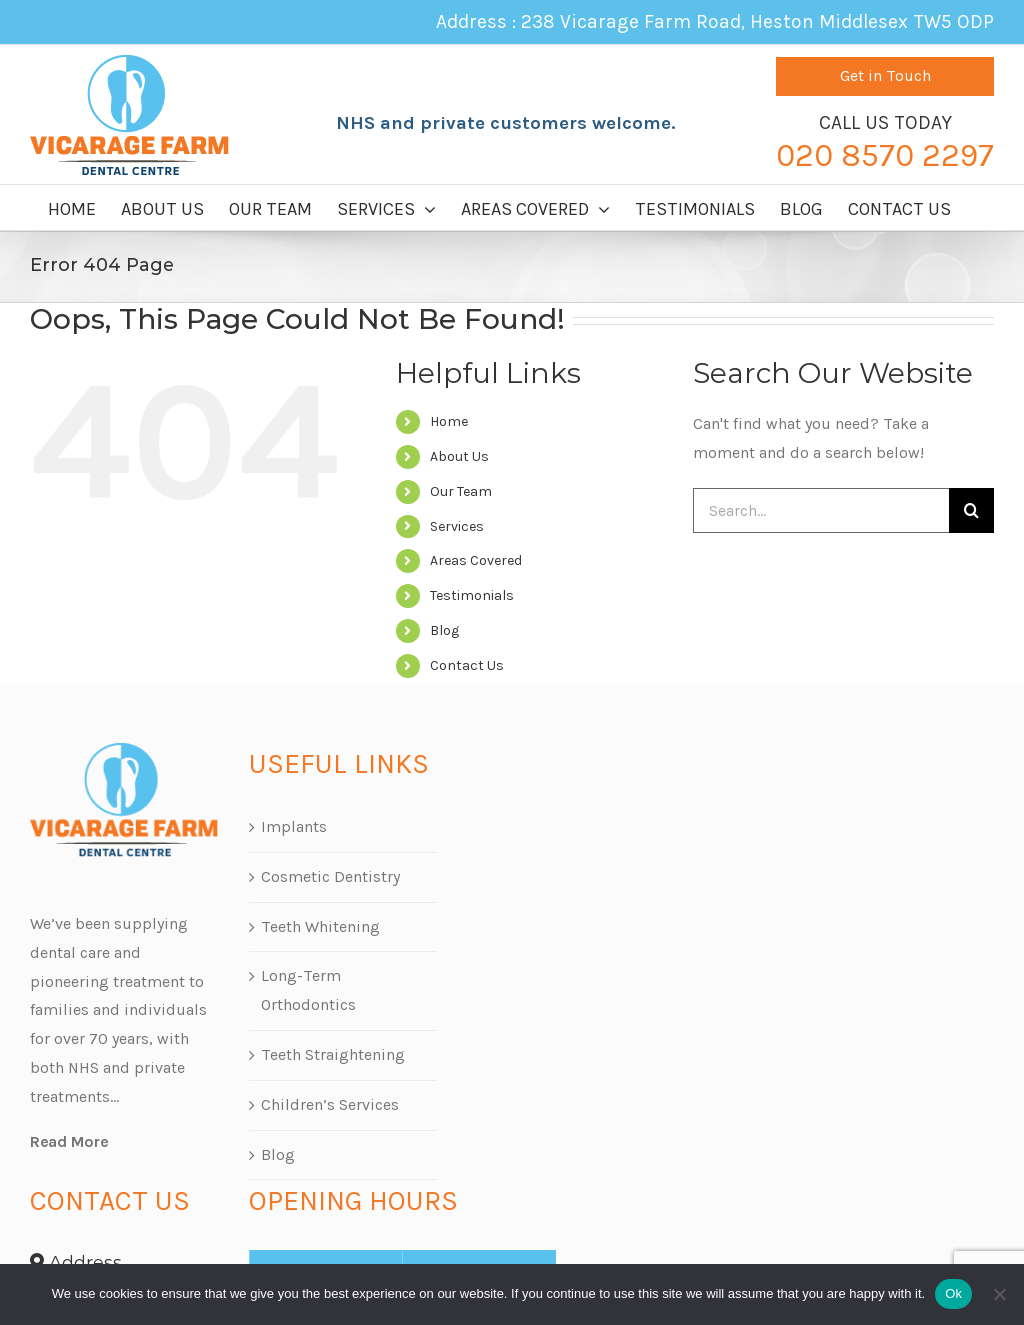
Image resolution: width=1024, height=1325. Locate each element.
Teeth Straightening (333, 1054)
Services (457, 526)
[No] (999, 1294)
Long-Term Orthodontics (308, 990)
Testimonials (472, 595)
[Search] (971, 510)
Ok (953, 1293)
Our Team (461, 491)
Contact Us (467, 665)
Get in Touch (885, 75)
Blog (444, 630)
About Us (459, 456)
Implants (294, 826)
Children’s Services (330, 1104)
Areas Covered (476, 560)
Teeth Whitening (320, 926)
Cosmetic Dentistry (330, 876)
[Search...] (821, 510)
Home (449, 421)
